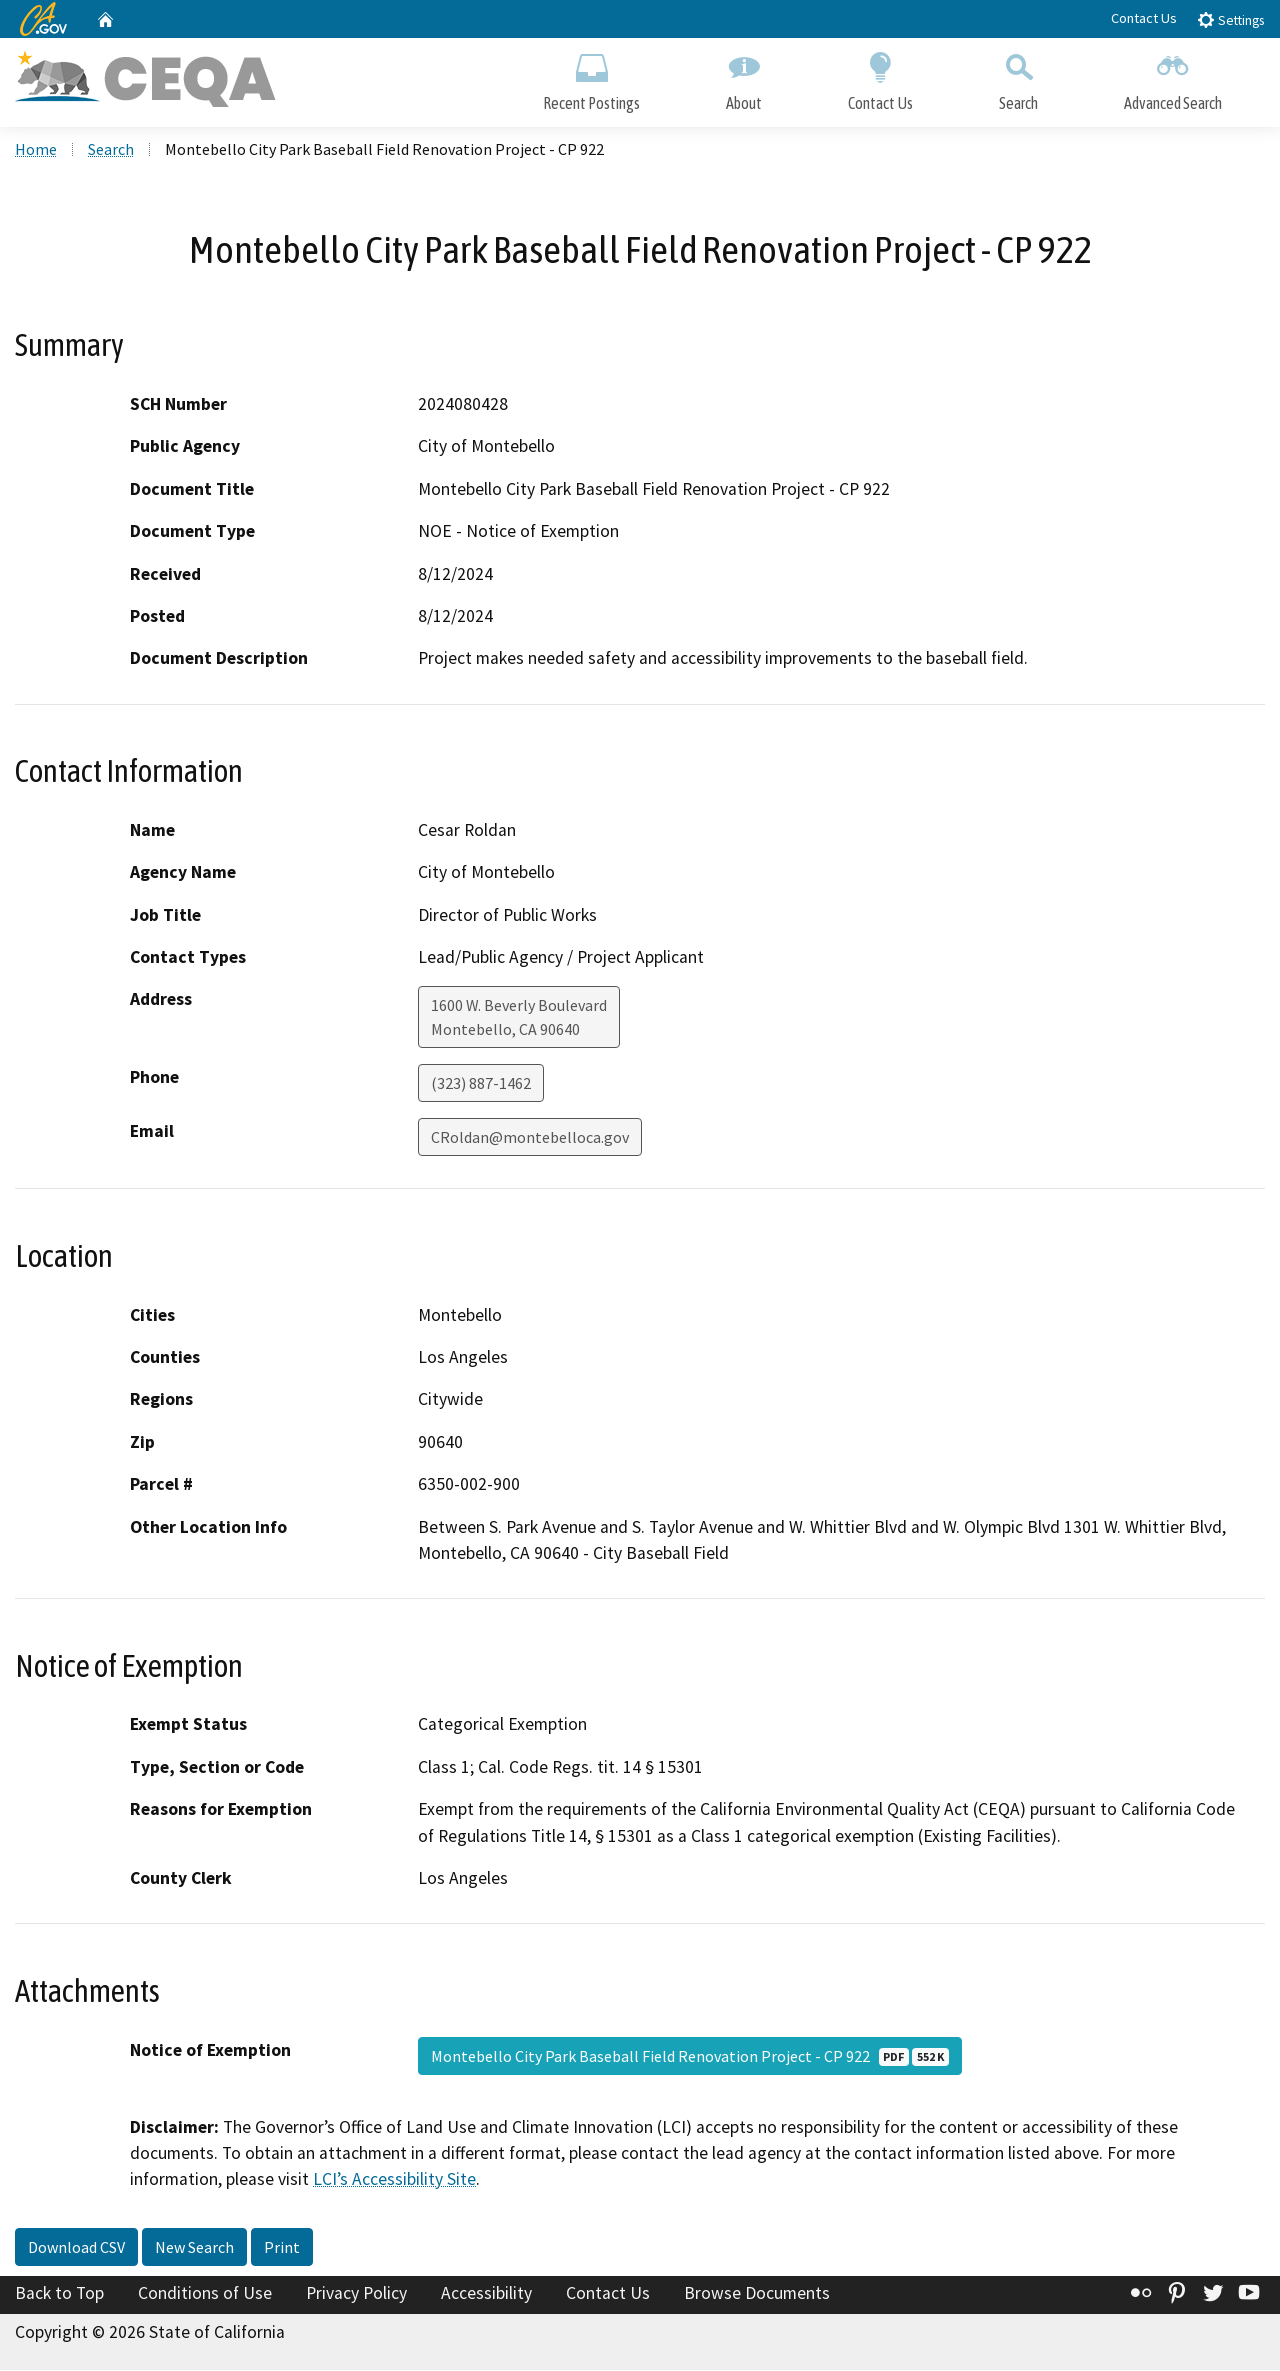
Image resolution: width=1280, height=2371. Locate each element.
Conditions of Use (205, 2295)
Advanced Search (1173, 77)
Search (1018, 77)
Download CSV (76, 2249)
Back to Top (59, 2295)
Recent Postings (591, 77)
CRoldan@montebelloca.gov (530, 1139)
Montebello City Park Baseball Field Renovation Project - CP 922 (690, 2057)
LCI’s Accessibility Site (394, 2181)
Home (36, 151)
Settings (1230, 19)
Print (282, 2249)
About (744, 77)
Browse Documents (757, 2295)
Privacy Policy (356, 2295)
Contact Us (1144, 18)
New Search (194, 2249)
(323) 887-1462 (481, 1085)
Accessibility (486, 2295)
